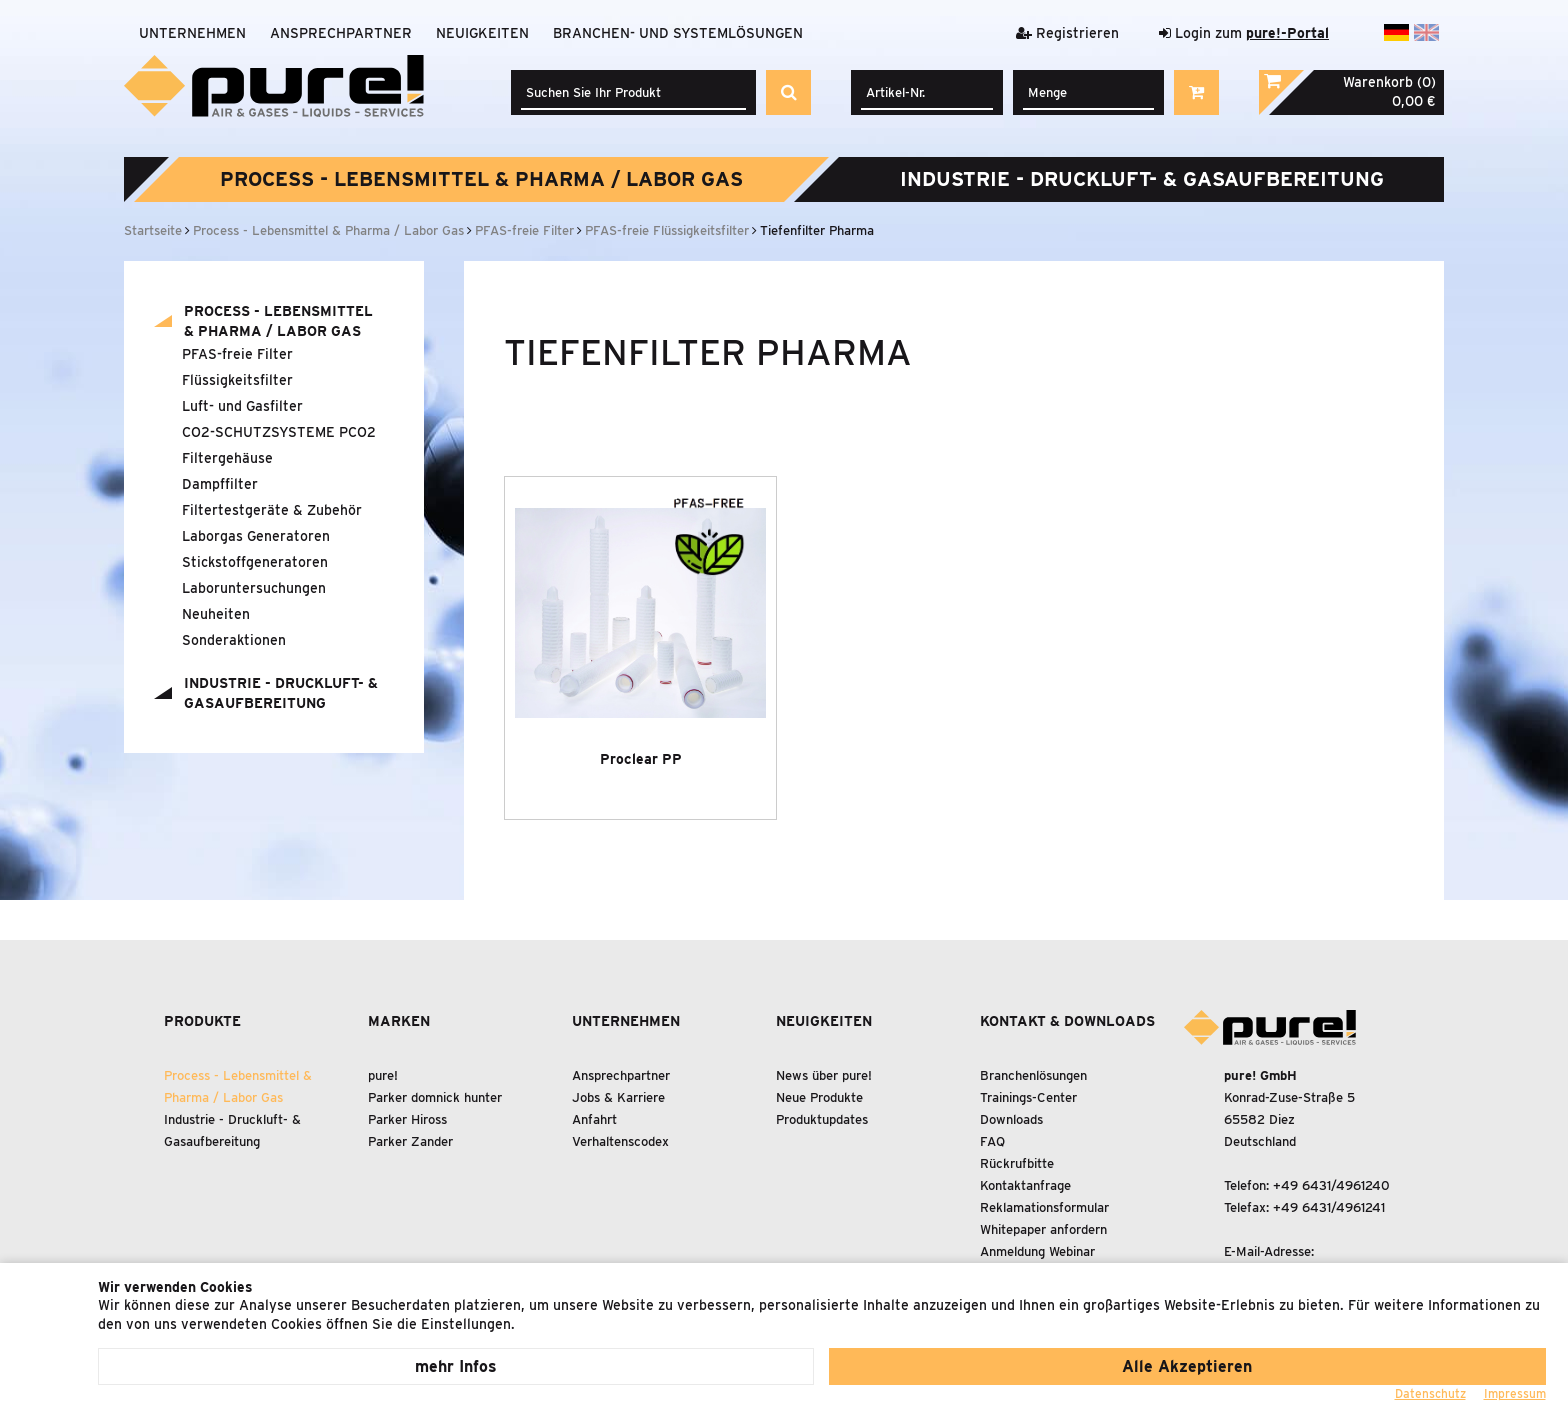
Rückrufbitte (1017, 1163)
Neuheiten (216, 614)
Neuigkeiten (482, 33)
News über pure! (824, 1075)
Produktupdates (822, 1119)
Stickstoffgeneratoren (255, 562)
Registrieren (1067, 33)
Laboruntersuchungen (254, 588)
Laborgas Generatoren (256, 536)
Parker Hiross (407, 1119)
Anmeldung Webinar (1037, 1251)
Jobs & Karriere (618, 1097)
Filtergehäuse (227, 458)
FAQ (992, 1141)
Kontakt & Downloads (1067, 1021)
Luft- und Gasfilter (242, 406)
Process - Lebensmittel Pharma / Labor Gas (481, 179)
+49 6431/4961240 (1331, 1185)
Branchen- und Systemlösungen (678, 33)
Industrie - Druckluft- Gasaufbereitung (1142, 179)
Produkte (202, 1021)
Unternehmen (192, 33)
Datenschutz (1430, 1393)
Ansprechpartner (341, 33)
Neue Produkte (819, 1097)
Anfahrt (594, 1119)
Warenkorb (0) (1389, 82)
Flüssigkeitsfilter (237, 380)
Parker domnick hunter (435, 1097)
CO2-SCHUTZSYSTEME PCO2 (279, 432)
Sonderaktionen (234, 640)
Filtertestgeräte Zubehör (272, 510)
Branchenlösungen (1033, 1075)
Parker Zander (410, 1141)
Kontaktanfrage (1025, 1185)
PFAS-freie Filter (237, 354)
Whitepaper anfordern (1043, 1229)
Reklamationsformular (1044, 1207)
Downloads (1011, 1119)
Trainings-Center (1028, 1097)
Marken (399, 1021)
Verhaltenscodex (620, 1141)
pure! (383, 1075)
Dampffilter (220, 484)
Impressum (1515, 1393)
